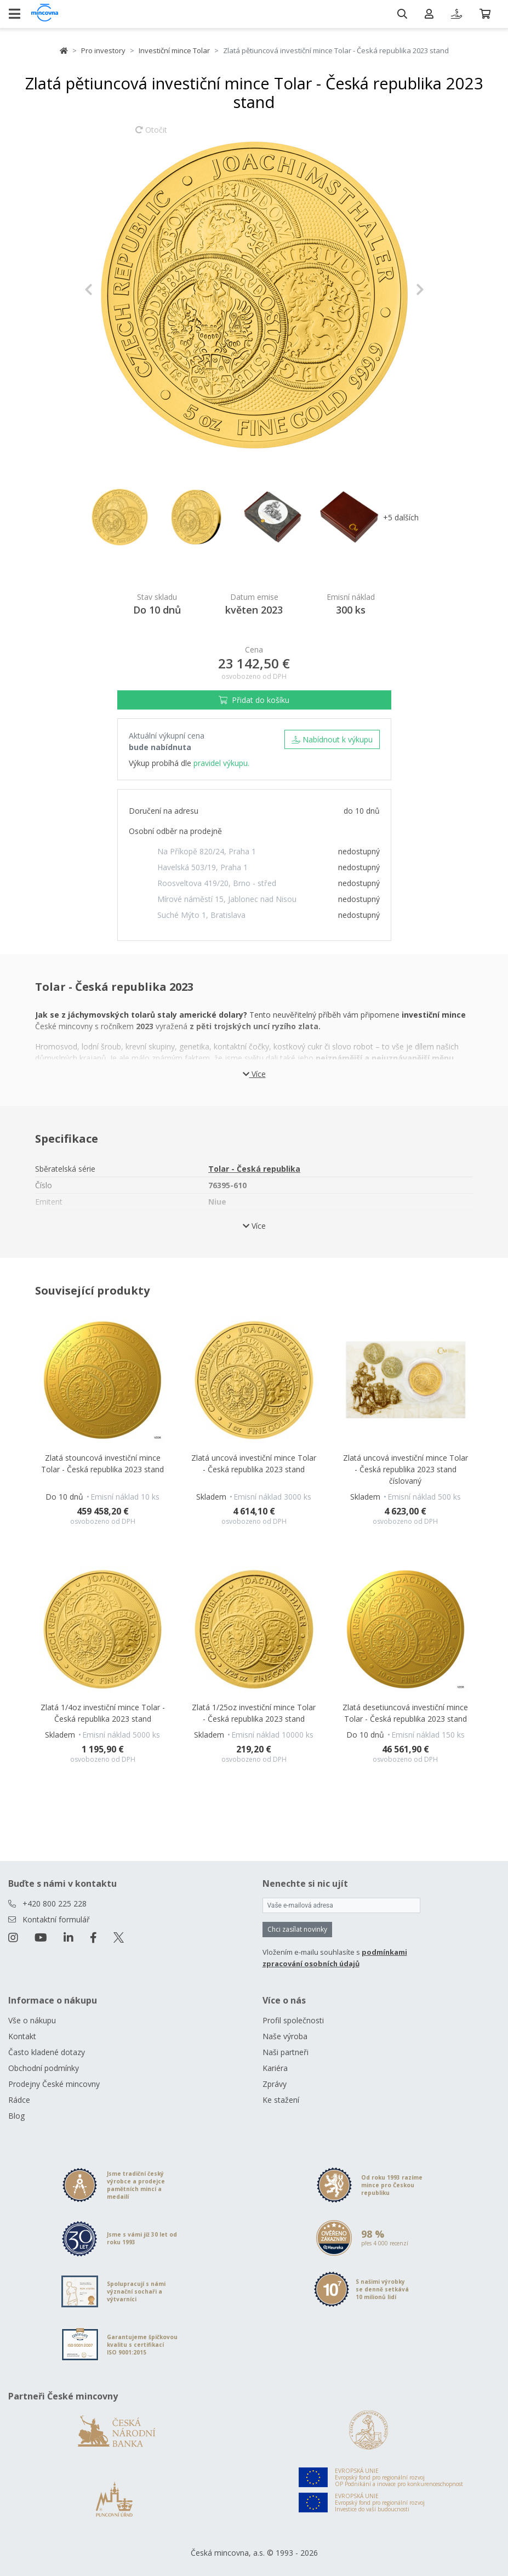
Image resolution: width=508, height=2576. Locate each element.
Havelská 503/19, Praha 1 (202, 867)
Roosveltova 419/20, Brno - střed (216, 883)
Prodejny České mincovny (54, 2084)
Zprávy (274, 2084)
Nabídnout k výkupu (332, 739)
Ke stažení (280, 2100)
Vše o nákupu (32, 2020)
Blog (16, 2115)
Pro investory (103, 50)
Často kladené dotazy (46, 2052)
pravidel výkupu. (221, 763)
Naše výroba (284, 2036)
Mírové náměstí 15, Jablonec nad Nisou (226, 899)
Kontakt (22, 2036)
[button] (109, 289)
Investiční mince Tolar (174, 50)
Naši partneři (285, 2052)
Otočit (151, 135)
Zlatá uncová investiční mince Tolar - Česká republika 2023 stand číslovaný (405, 1469)
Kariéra (275, 2068)
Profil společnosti (293, 2020)
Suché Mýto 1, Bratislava (201, 915)
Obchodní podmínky (43, 2068)
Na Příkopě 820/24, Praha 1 (206, 851)
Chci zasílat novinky (297, 1929)
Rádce (19, 2100)
